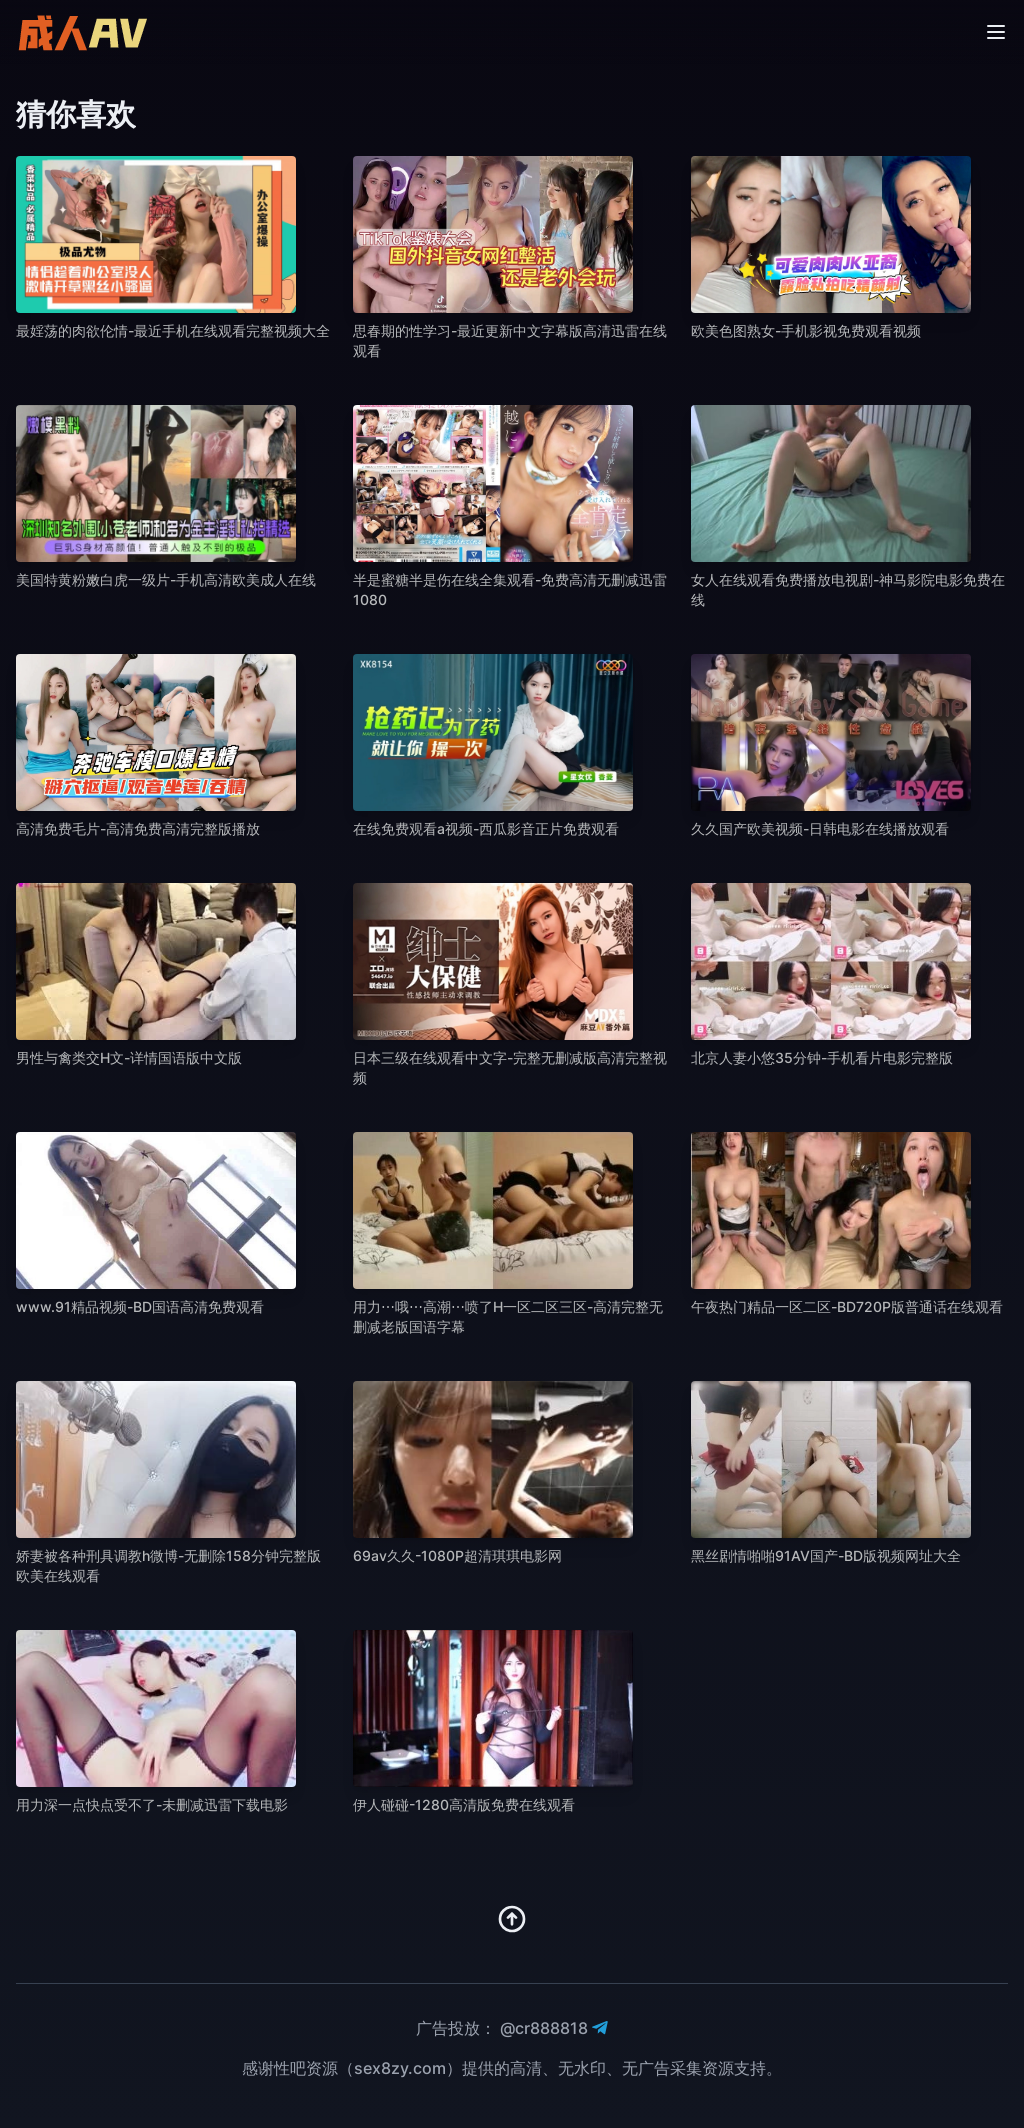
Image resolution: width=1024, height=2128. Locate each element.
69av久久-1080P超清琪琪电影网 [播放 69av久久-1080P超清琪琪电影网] (457, 1555)
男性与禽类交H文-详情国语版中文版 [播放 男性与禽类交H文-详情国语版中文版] (129, 1057)
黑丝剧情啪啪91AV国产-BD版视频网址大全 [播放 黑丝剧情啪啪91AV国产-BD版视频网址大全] (826, 1555)
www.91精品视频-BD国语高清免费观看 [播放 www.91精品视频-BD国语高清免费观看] (140, 1306)
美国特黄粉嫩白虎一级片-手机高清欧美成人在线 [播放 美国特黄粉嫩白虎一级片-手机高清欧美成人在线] (166, 579)
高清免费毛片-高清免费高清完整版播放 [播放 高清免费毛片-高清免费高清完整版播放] (138, 828)
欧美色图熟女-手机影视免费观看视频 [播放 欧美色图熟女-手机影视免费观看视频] (806, 330)
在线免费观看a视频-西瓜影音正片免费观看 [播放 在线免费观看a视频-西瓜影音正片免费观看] (486, 828)
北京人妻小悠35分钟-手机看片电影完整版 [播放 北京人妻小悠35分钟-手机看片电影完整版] (822, 1057)
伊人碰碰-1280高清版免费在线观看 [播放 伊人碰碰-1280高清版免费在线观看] (464, 1804)
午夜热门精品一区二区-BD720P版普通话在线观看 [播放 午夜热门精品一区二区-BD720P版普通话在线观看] (847, 1306)
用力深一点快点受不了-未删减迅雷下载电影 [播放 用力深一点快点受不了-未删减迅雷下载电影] (152, 1804)
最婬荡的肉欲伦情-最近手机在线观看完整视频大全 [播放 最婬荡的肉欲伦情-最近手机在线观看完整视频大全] (173, 330)
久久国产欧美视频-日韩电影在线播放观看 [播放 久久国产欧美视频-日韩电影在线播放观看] (820, 828)
